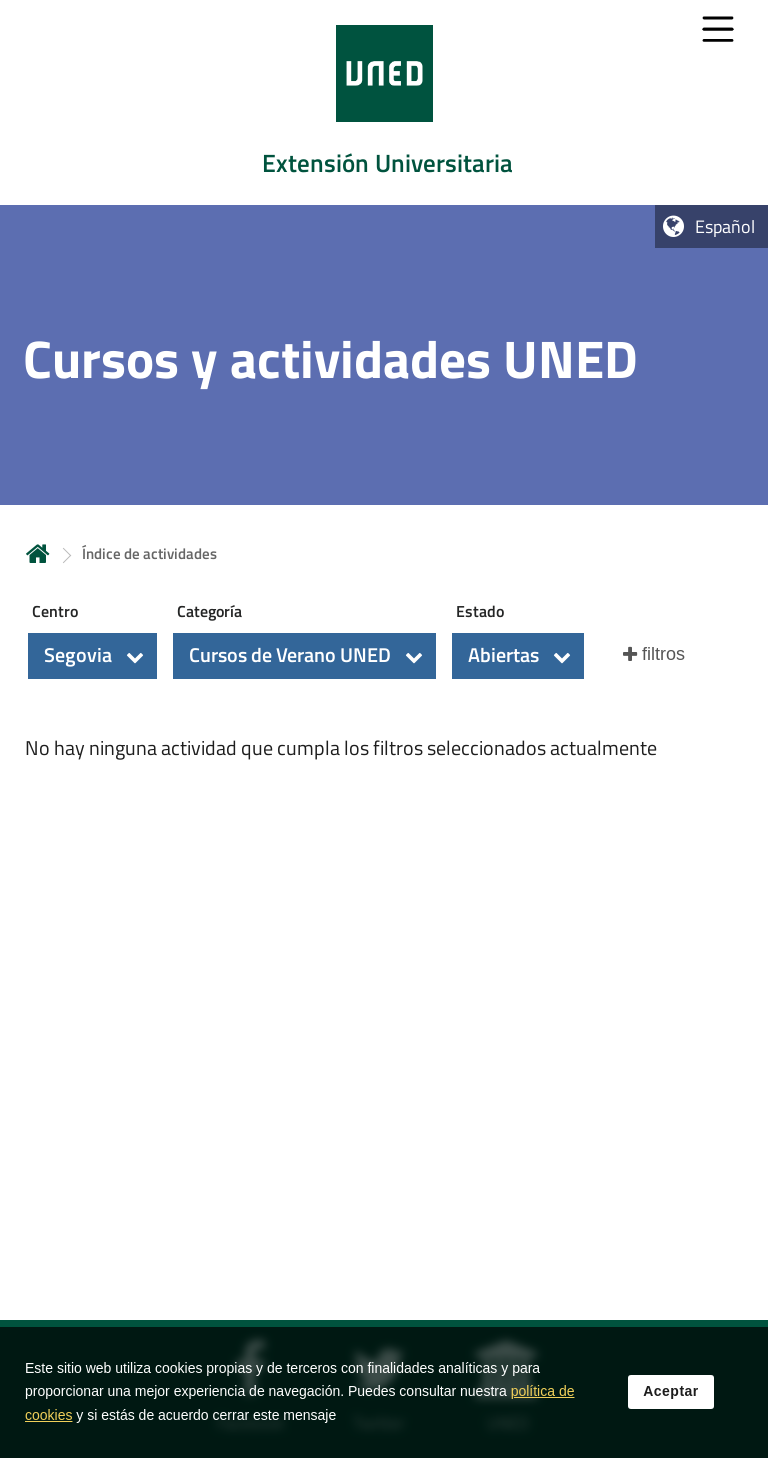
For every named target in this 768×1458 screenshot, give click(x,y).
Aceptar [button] (671, 1397)
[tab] (384, 102)
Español (725, 226)
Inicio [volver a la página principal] (38, 553)
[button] (92, 656)
